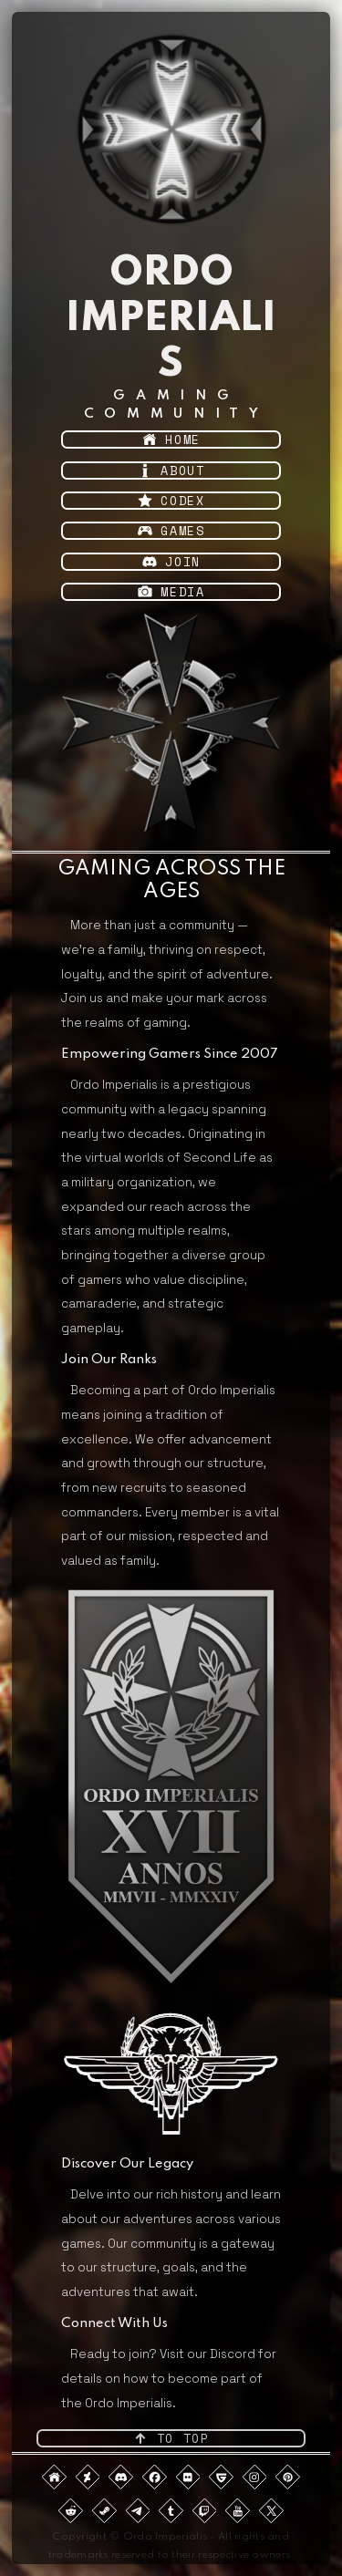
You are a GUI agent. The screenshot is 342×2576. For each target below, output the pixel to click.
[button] (171, 439)
